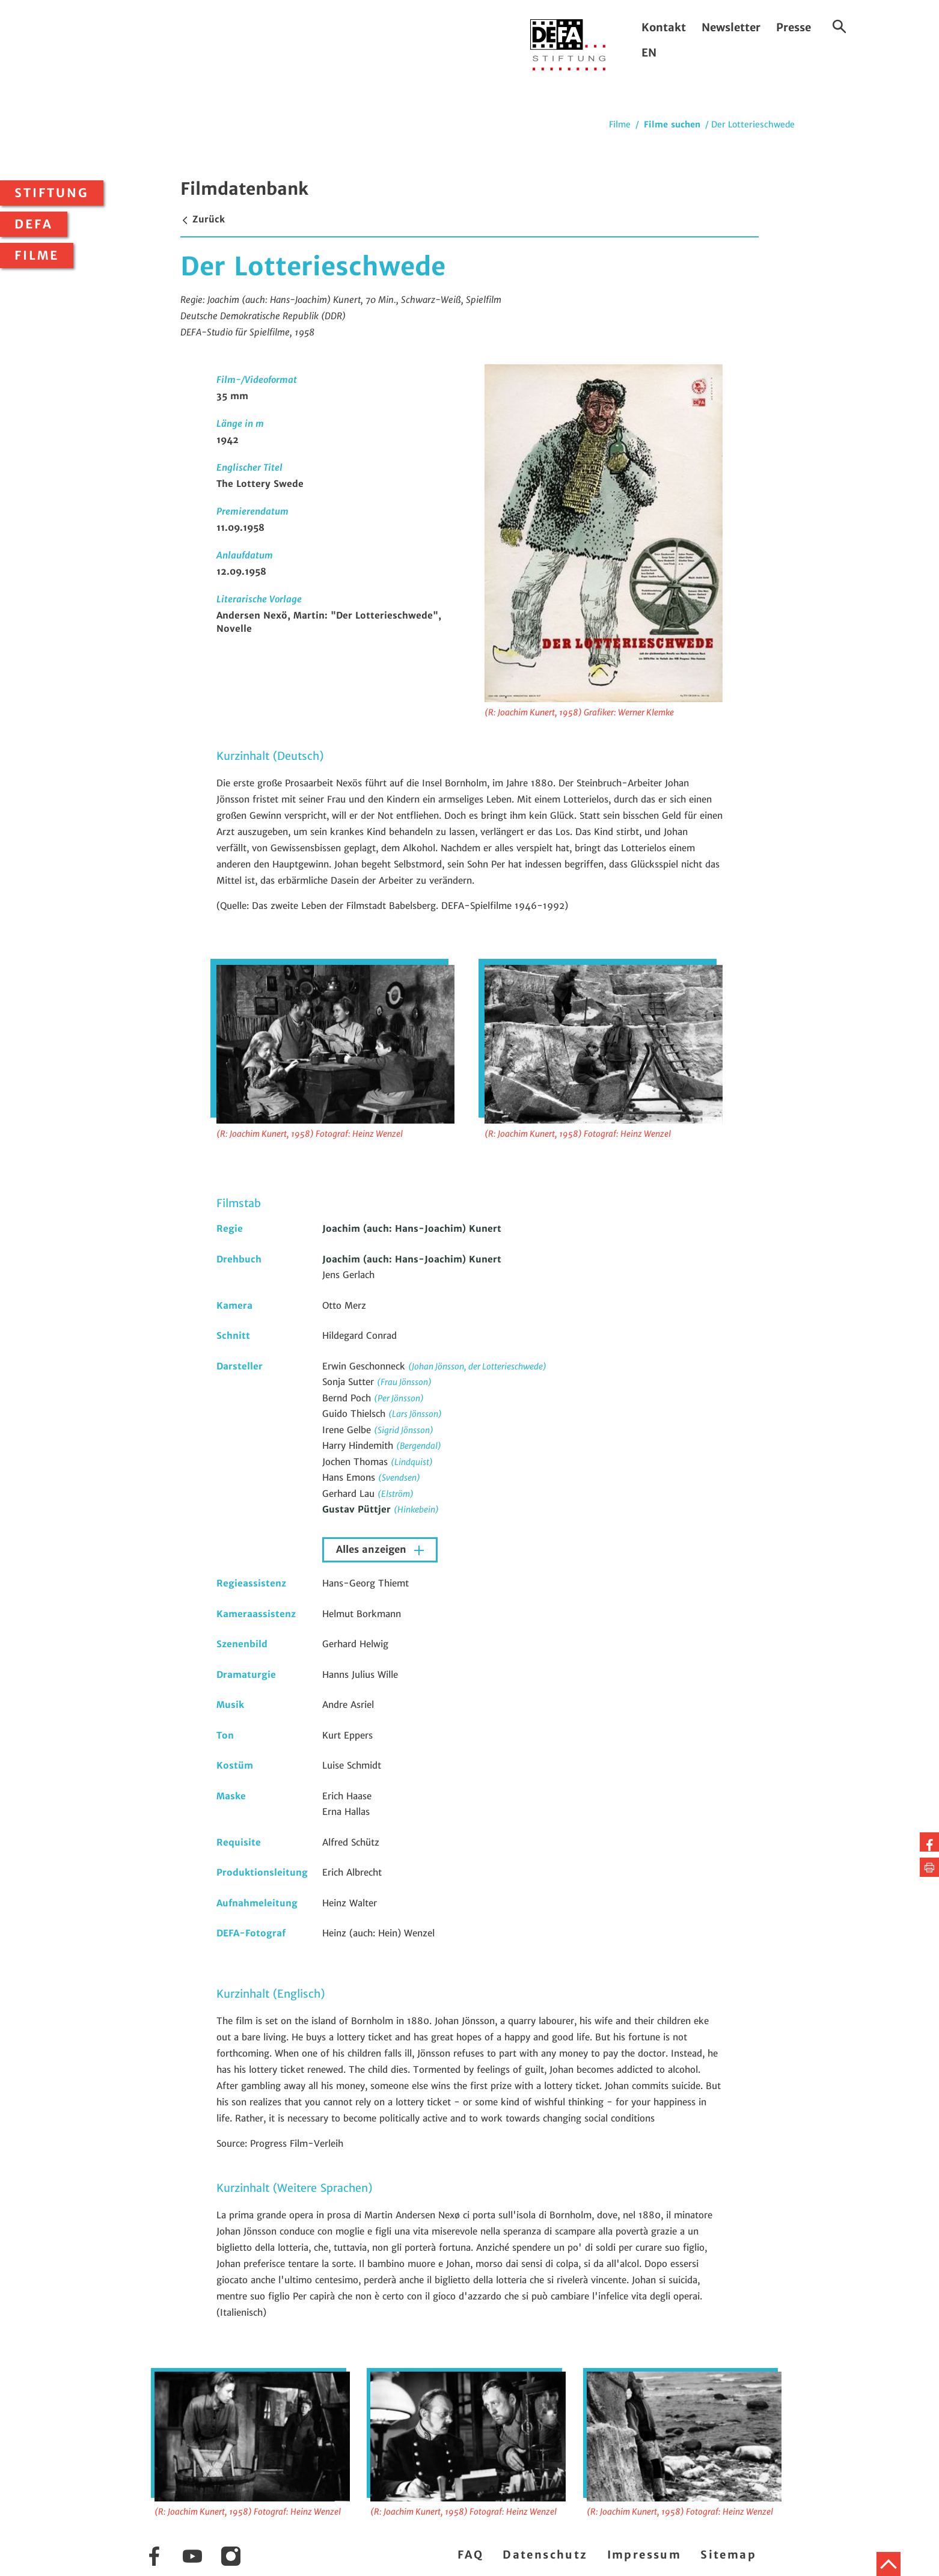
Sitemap (728, 2555)
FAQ (470, 2555)
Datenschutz (545, 2555)
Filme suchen (672, 124)
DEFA (33, 224)
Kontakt (663, 27)
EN (648, 53)
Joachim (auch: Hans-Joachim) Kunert (411, 1228)
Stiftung (51, 193)
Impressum (644, 2555)
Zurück (202, 219)
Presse (793, 27)
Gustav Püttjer (358, 1509)
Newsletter (731, 27)
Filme (36, 255)
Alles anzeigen (372, 1549)
